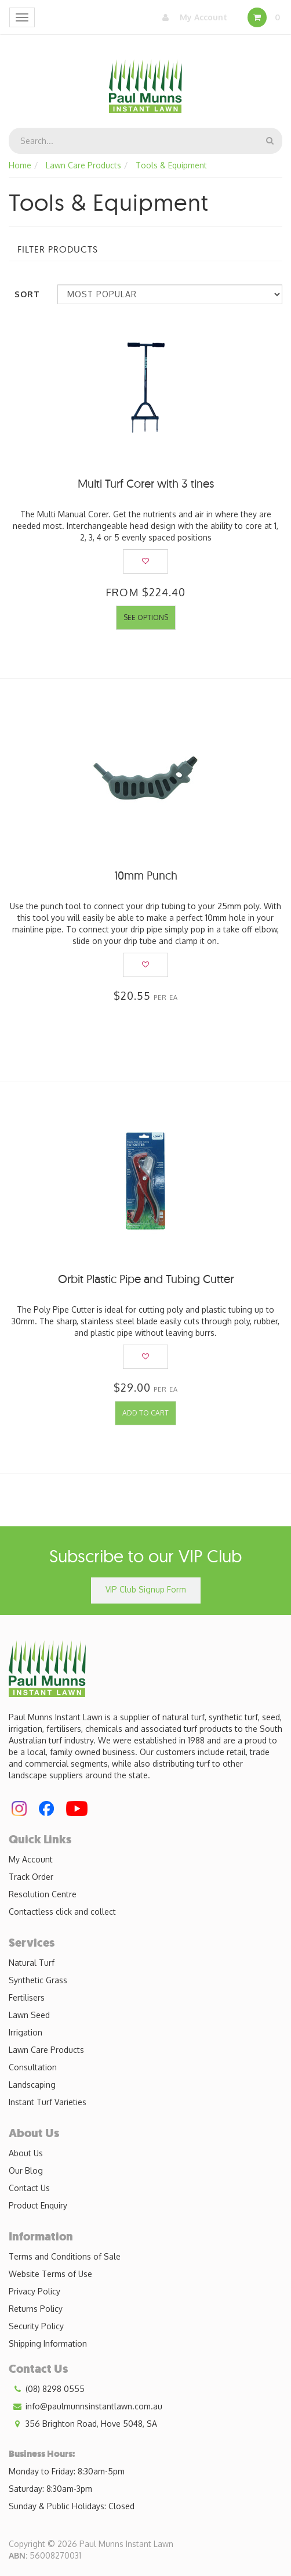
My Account (192, 17)
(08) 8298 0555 (47, 2389)
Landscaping (32, 2084)
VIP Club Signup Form (146, 1589)
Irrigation (25, 2032)
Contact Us (29, 2188)
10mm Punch (145, 875)
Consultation (33, 2067)
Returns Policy (36, 2309)
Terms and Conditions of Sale (65, 2256)
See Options (145, 617)
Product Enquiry (38, 2205)
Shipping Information (48, 2343)
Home (20, 165)
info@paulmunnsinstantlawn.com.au (85, 2406)
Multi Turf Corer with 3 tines (146, 483)
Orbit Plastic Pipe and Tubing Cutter (146, 1278)
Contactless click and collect (62, 1911)
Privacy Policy (34, 2291)
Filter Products (57, 249)
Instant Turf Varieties (47, 2102)
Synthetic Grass (38, 1980)
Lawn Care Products (83, 165)
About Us (26, 2153)
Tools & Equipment (171, 165)
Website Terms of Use (50, 2274)
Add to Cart (145, 1412)
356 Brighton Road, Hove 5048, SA (83, 2424)
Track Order (31, 1877)
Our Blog (26, 2170)
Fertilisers (27, 1997)
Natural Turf (31, 1963)
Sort (27, 294)
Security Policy (36, 2326)
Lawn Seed (29, 2015)
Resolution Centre (43, 1894)
